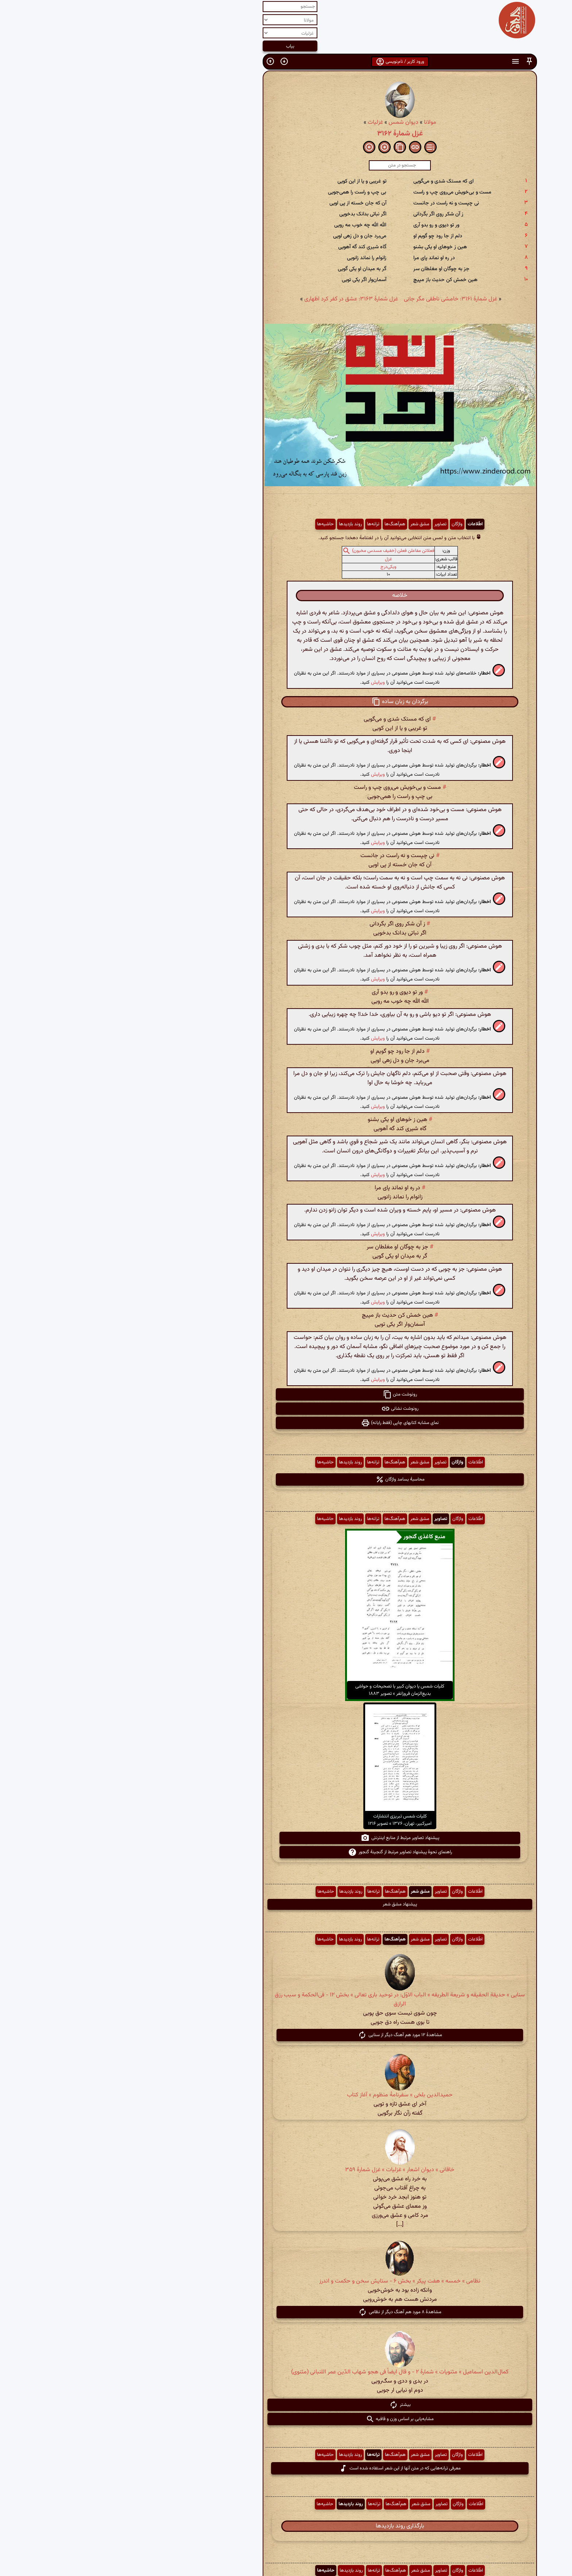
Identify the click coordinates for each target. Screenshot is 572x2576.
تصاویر (327, 524)
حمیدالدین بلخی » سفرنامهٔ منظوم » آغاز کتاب (286, 2095)
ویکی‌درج (275, 567)
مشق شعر (306, 524)
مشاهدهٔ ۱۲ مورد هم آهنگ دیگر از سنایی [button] (286, 2035)
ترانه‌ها (259, 524)
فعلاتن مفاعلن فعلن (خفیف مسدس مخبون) (279, 551)
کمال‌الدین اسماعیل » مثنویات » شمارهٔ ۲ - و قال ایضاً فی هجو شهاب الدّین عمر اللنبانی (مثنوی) (286, 2372)
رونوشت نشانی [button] (286, 1408)
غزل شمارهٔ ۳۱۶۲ (286, 133)
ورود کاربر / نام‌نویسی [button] (286, 61)
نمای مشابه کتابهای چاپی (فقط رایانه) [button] (286, 1422)
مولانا (316, 122)
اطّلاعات (361, 524)
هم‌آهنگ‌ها (281, 524)
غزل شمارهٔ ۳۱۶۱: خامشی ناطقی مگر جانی (336, 299)
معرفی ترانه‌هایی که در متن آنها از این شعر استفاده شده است (286, 2468)
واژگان (343, 524)
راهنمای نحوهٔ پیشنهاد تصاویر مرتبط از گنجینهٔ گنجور (286, 1852)
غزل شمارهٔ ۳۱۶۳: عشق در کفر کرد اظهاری (237, 299)
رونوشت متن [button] (286, 1394)
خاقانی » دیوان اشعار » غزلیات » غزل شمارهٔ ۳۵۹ (286, 2169)
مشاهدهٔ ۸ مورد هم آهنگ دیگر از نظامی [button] (286, 2312)
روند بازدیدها (236, 524)
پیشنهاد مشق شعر (286, 1904)
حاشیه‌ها (211, 524)
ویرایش (264, 682)
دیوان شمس (290, 122)
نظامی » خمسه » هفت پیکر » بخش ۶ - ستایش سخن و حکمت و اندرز (286, 2281)
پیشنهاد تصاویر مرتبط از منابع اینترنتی (286, 1838)
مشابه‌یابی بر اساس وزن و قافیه (286, 2419)
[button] (415, 61)
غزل (274, 559)
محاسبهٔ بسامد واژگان (286, 1479)
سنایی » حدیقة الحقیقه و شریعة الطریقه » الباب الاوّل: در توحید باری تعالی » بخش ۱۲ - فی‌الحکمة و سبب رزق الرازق (286, 1999)
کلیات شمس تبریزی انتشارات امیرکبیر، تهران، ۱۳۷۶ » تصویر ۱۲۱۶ (286, 1820)
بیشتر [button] (286, 2404)
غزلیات (261, 122)
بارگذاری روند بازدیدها (286, 2526)
